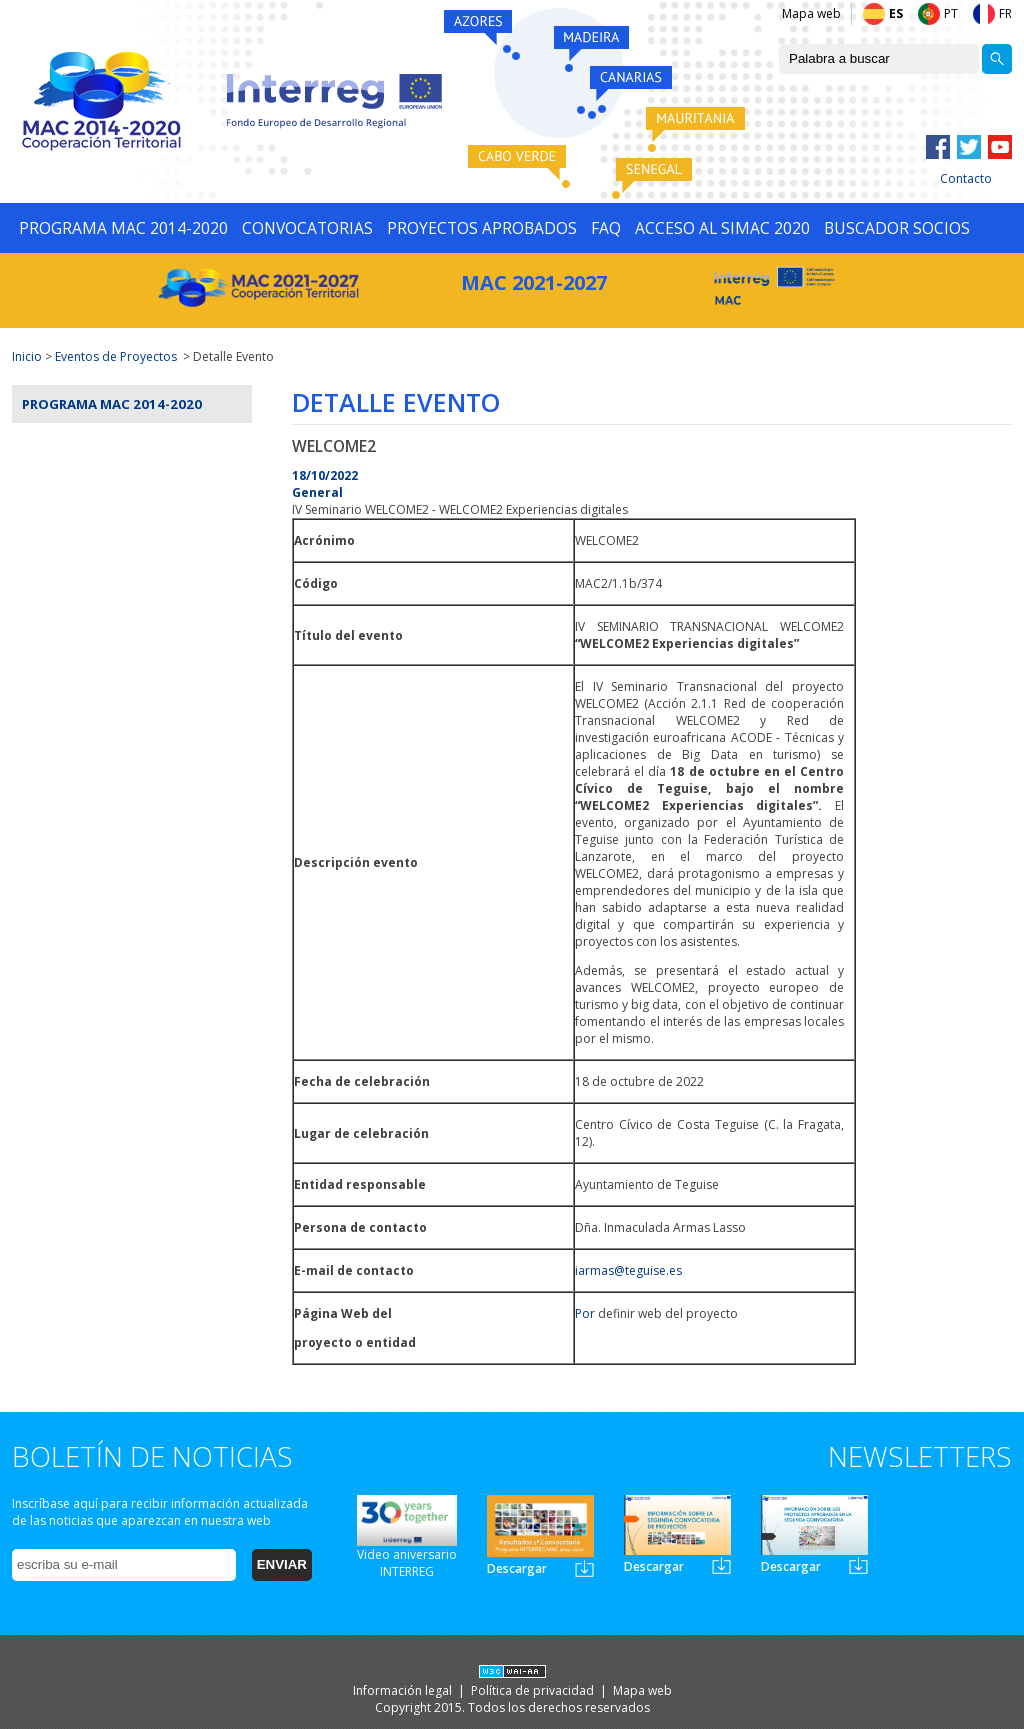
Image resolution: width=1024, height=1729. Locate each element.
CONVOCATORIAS (307, 228)
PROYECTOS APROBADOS (482, 228)
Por (585, 1313)
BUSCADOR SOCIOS (897, 228)
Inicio (27, 356)
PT (951, 13)
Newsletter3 (858, 1565)
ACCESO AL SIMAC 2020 (722, 228)
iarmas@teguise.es (628, 1270)
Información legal (404, 1690)
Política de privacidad (534, 1690)
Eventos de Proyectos (116, 356)
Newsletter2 (721, 1565)
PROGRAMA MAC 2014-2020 (123, 228)
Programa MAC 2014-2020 (112, 404)
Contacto (966, 178)
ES (896, 13)
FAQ (606, 228)
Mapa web (811, 13)
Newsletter (584, 1568)
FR (1005, 13)
